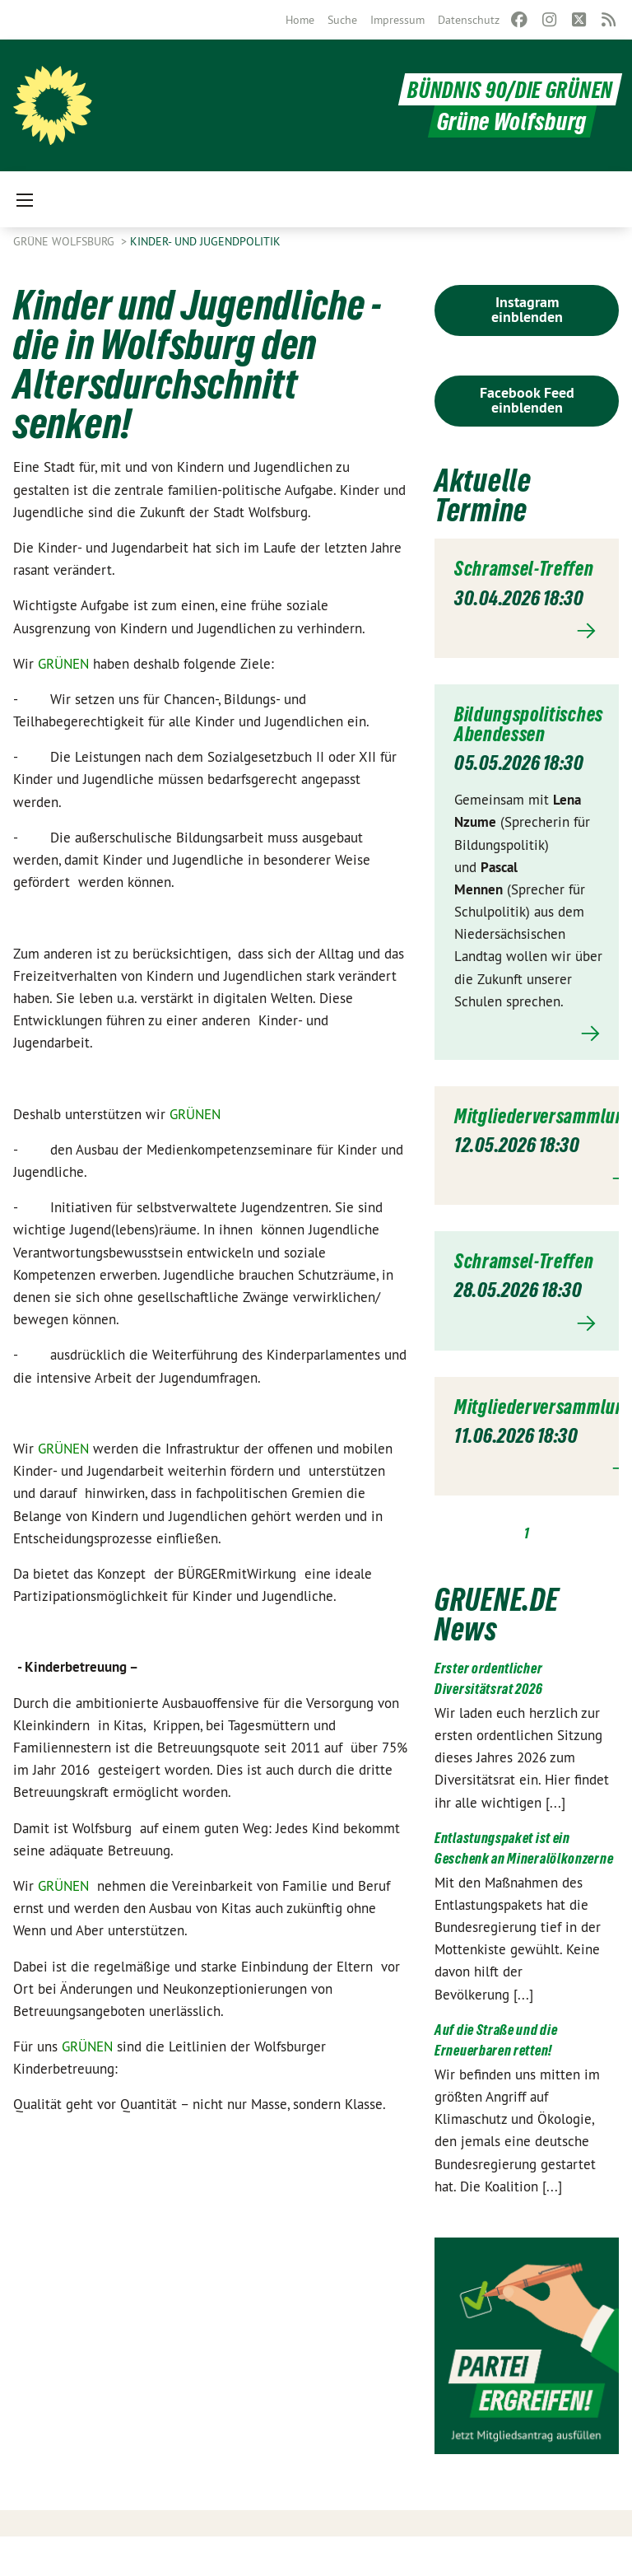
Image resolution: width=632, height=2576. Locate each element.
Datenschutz (469, 19)
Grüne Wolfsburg (65, 241)
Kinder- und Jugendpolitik (205, 241)
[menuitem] (300, 20)
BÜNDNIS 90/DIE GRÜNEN (503, 89)
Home (300, 19)
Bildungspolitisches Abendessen (532, 743)
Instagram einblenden (527, 309)
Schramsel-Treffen (498, 578)
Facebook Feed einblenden (527, 400)
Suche (342, 19)
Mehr (526, 651)
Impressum (397, 19)
